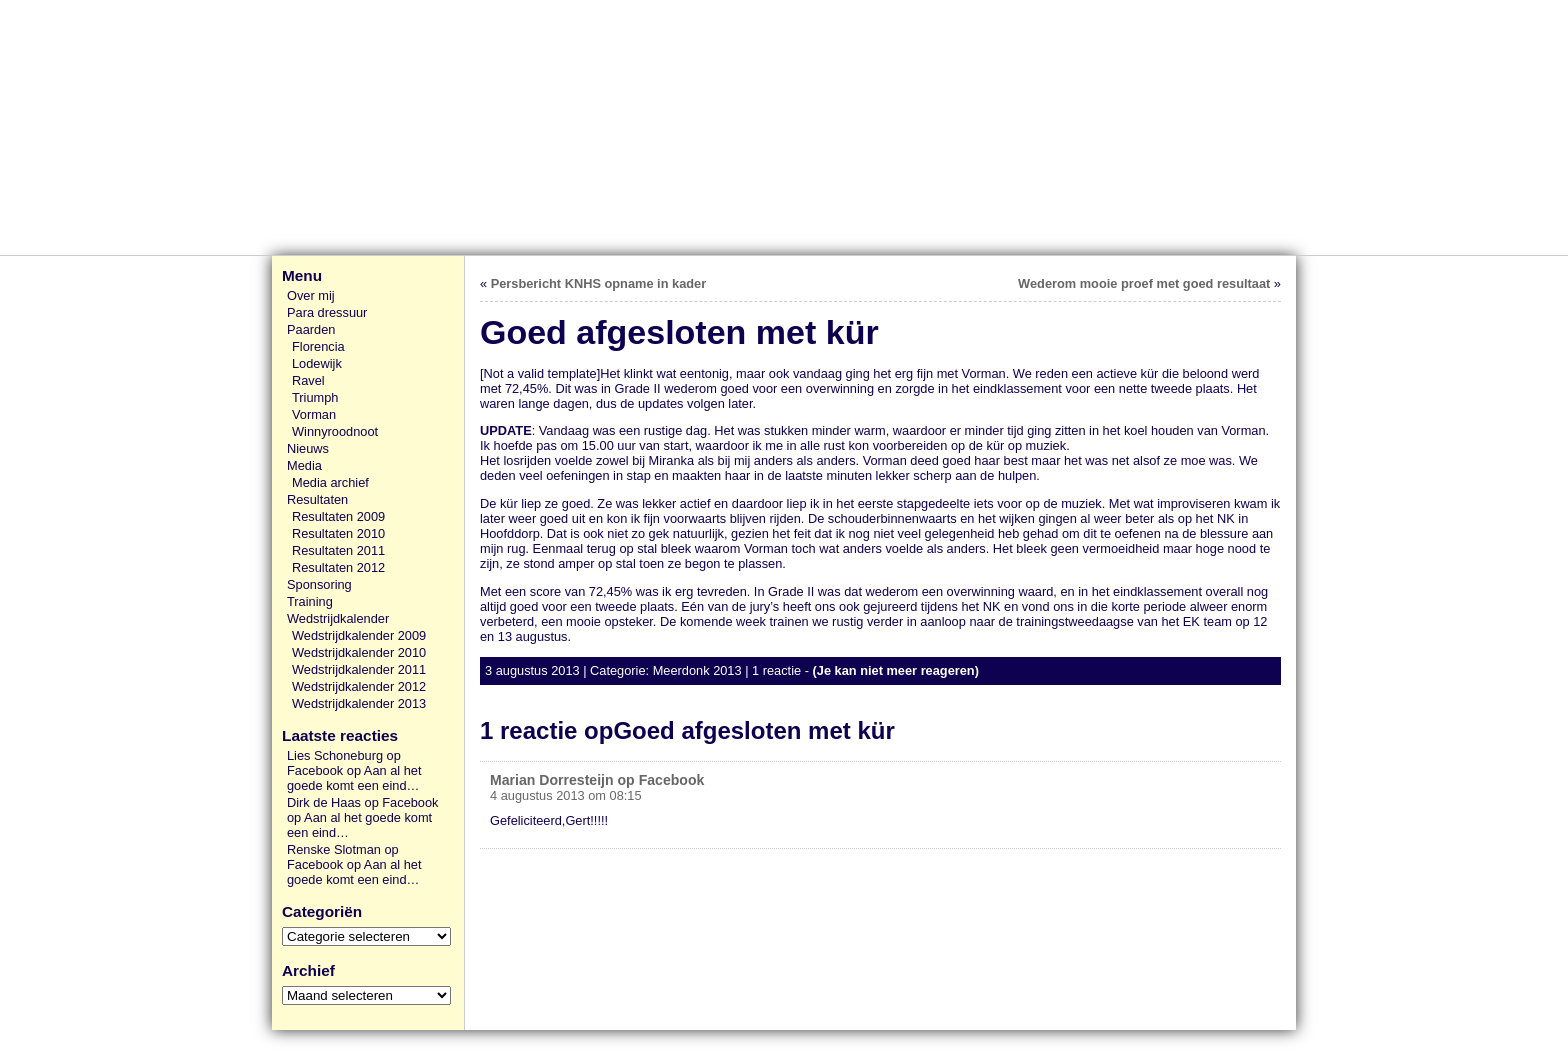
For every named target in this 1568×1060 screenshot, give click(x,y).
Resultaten (317, 499)
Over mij (311, 295)
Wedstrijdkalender (338, 618)
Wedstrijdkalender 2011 (359, 669)
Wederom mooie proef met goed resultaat (1144, 283)
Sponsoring (319, 584)
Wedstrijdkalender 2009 (359, 635)
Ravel (308, 380)
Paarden (311, 329)
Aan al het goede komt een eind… (354, 778)
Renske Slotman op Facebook (343, 857)
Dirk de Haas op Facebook (363, 802)
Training (310, 601)
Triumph (315, 397)
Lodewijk (317, 363)
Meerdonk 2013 (697, 670)
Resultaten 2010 (338, 533)
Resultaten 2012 (338, 567)
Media (304, 465)
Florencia (318, 346)
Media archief (330, 482)
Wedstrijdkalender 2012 (359, 686)
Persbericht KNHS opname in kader (598, 283)
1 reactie (776, 670)
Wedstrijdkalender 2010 (359, 652)
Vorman (314, 414)
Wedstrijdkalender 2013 (359, 703)
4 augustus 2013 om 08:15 (566, 795)
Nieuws (308, 448)
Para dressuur (327, 312)
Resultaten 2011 (338, 550)
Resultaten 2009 (338, 516)
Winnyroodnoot (335, 431)
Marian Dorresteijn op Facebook (597, 780)
